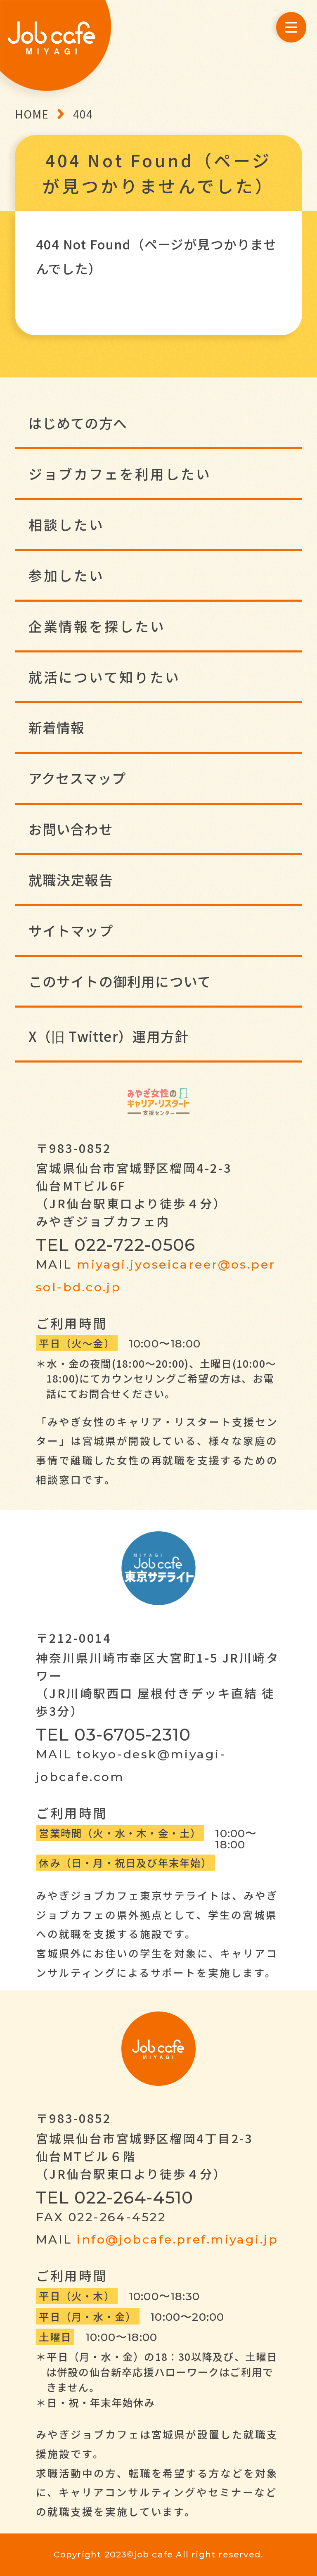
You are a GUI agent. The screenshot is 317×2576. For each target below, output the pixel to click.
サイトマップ (70, 930)
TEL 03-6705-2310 (113, 1734)
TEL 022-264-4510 (114, 2197)
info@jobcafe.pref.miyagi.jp (177, 2239)
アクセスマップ (77, 778)
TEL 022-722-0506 (115, 1244)
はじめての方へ (77, 422)
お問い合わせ (70, 828)
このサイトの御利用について (120, 981)
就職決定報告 (70, 879)
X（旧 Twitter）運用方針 (108, 1036)
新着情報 (56, 727)
